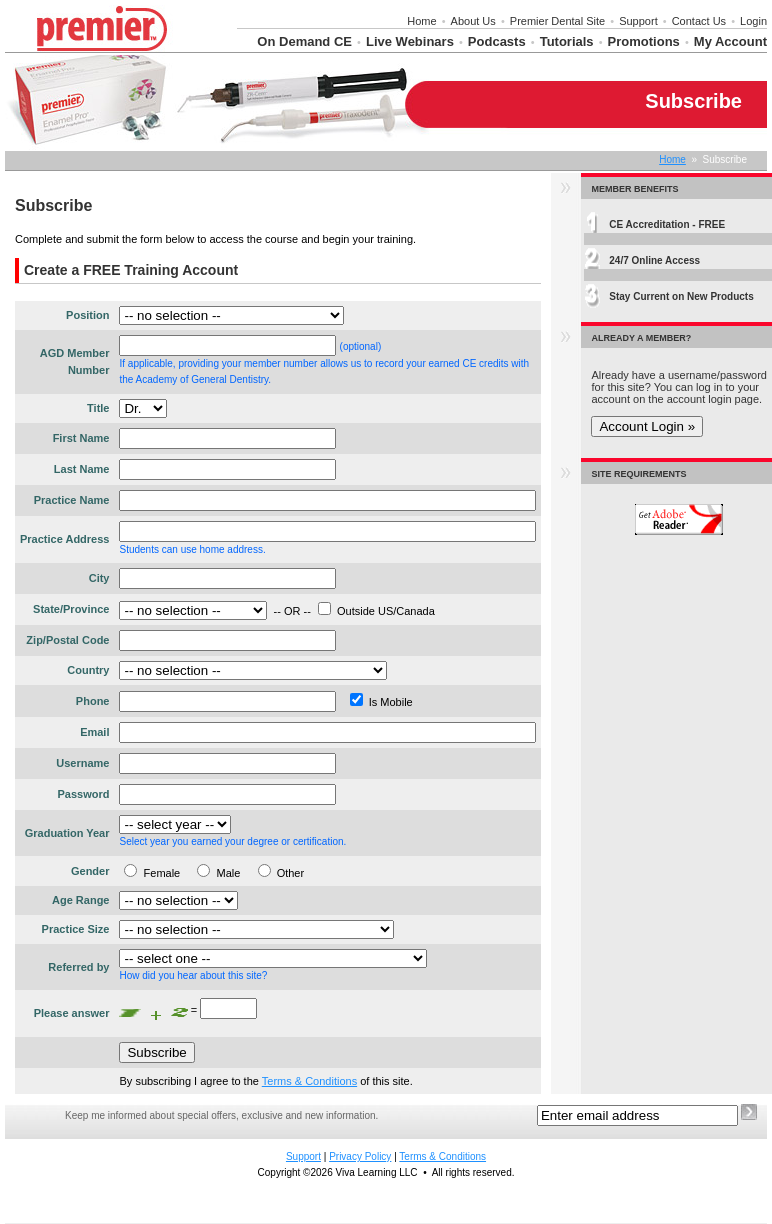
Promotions (644, 41)
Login (753, 21)
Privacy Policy (360, 1156)
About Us (473, 21)
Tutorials (567, 41)
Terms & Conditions (309, 1081)
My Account (730, 41)
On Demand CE (304, 41)
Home (421, 21)
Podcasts (497, 41)
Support (638, 21)
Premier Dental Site (557, 21)
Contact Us (699, 21)
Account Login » (647, 426)
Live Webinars (410, 41)
